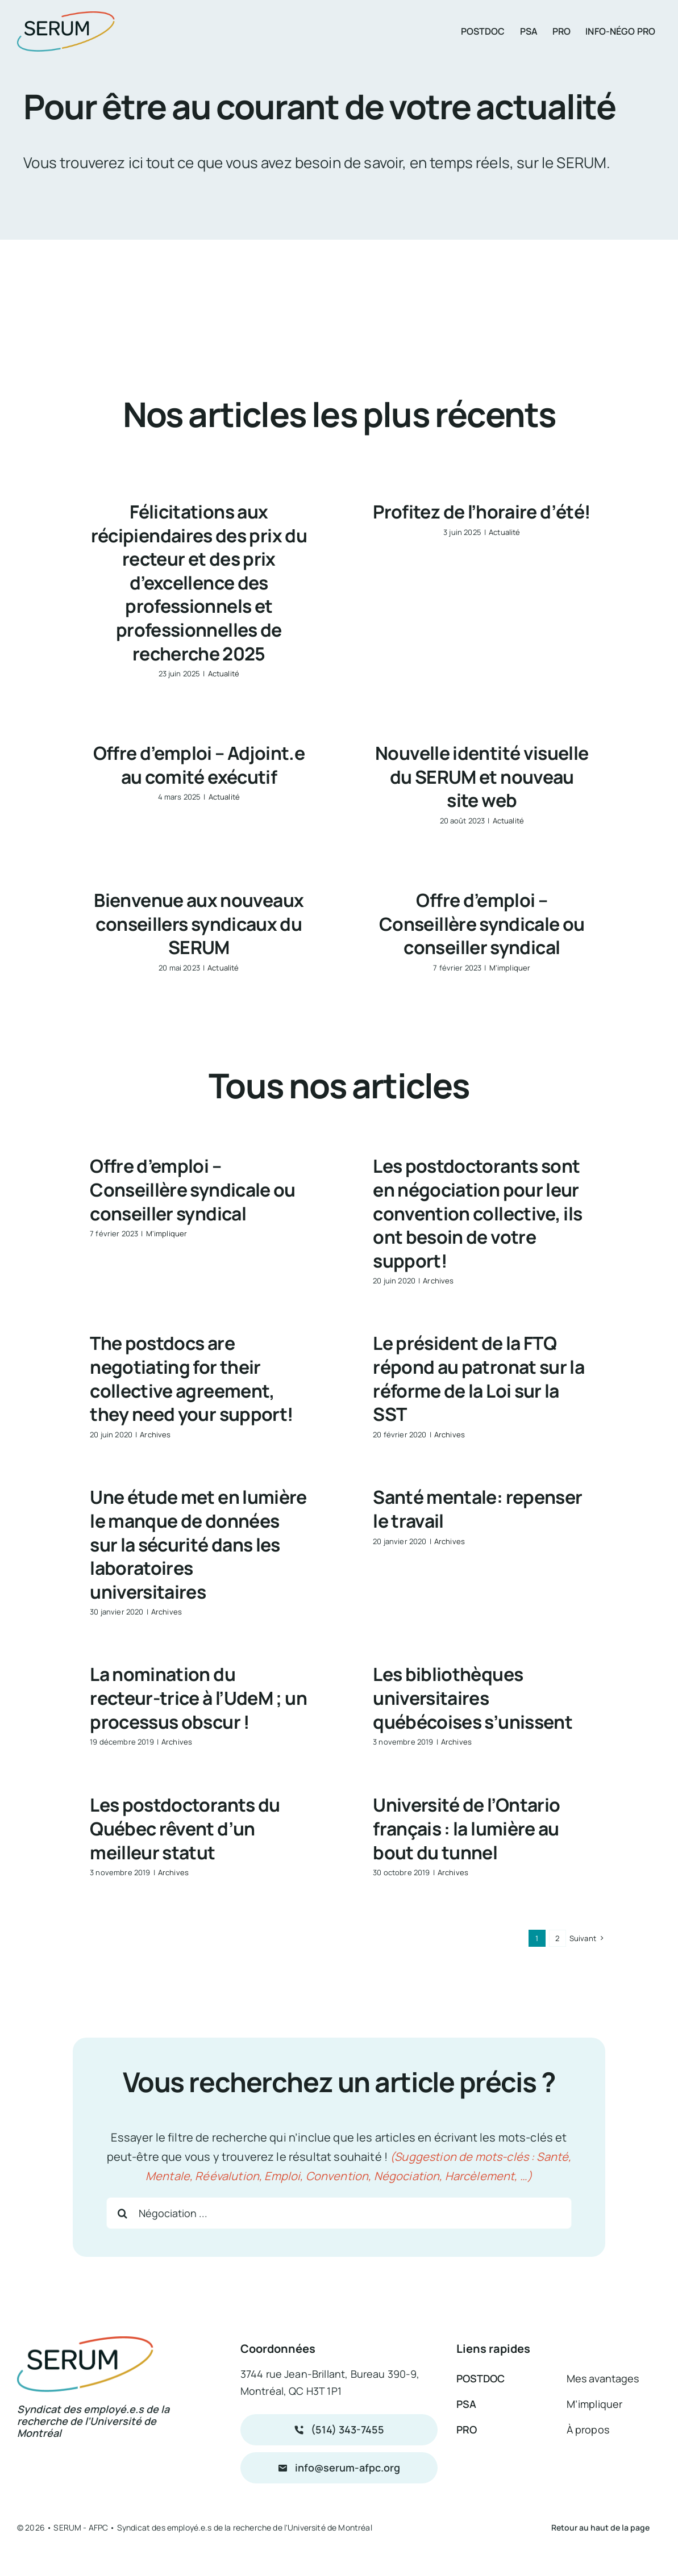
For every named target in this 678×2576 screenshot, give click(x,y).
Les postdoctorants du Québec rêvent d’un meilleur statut (185, 1828)
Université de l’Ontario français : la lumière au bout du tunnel (466, 1828)
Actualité (223, 673)
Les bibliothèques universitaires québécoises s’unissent (472, 1698)
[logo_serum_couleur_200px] (66, 16)
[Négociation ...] (339, 2213)
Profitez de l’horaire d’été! (481, 511)
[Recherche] (122, 2213)
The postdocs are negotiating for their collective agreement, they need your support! (191, 1379)
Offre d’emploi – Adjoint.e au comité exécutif (199, 765)
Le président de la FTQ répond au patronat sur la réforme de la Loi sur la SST (478, 1379)
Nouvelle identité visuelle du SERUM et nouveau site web (481, 777)
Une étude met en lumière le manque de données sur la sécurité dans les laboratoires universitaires (198, 1544)
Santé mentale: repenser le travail (477, 1508)
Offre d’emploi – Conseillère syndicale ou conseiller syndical (482, 924)
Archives (438, 1281)
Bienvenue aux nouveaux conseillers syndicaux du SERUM (198, 924)
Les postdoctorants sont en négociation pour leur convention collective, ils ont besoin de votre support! (477, 1213)
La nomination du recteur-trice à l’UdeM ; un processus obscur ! (198, 1698)
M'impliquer (510, 968)
